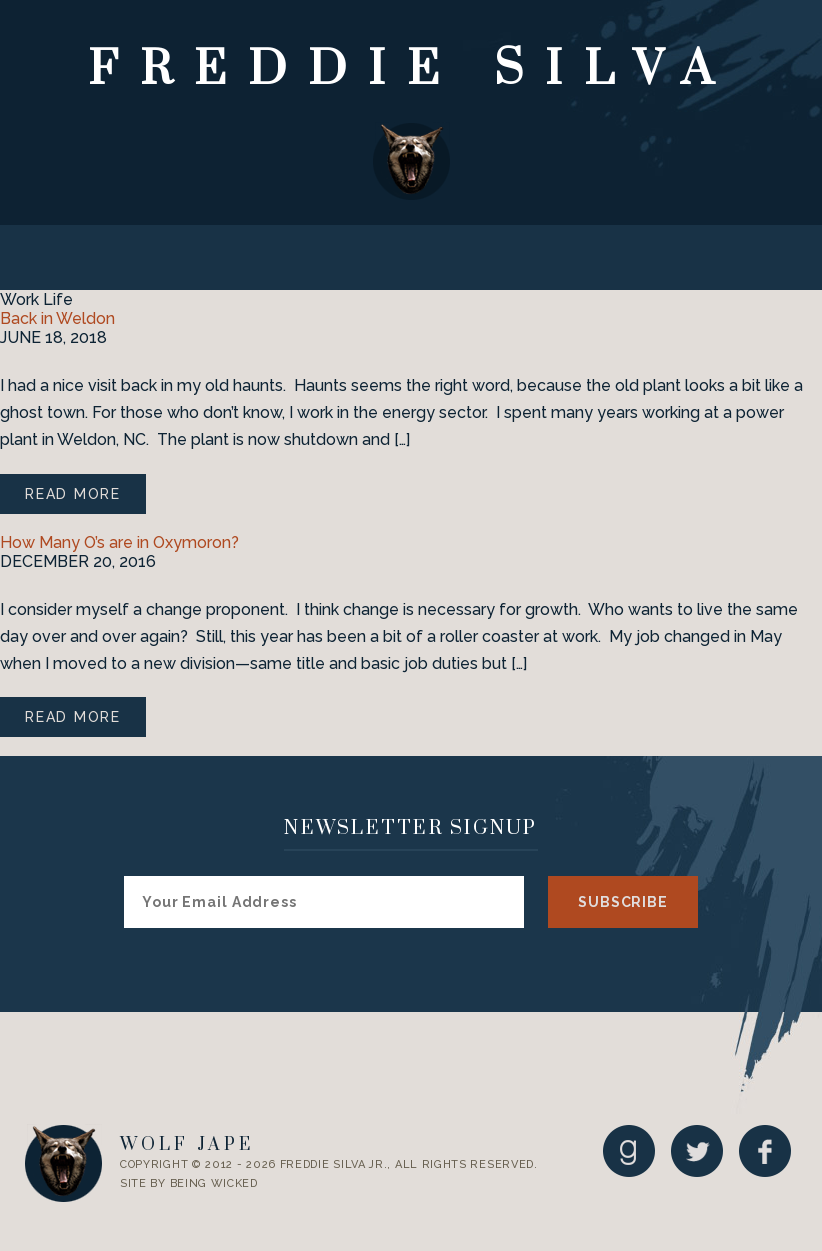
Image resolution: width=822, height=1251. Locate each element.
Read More (73, 494)
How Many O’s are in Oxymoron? (119, 542)
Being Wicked (214, 1183)
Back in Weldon (57, 318)
